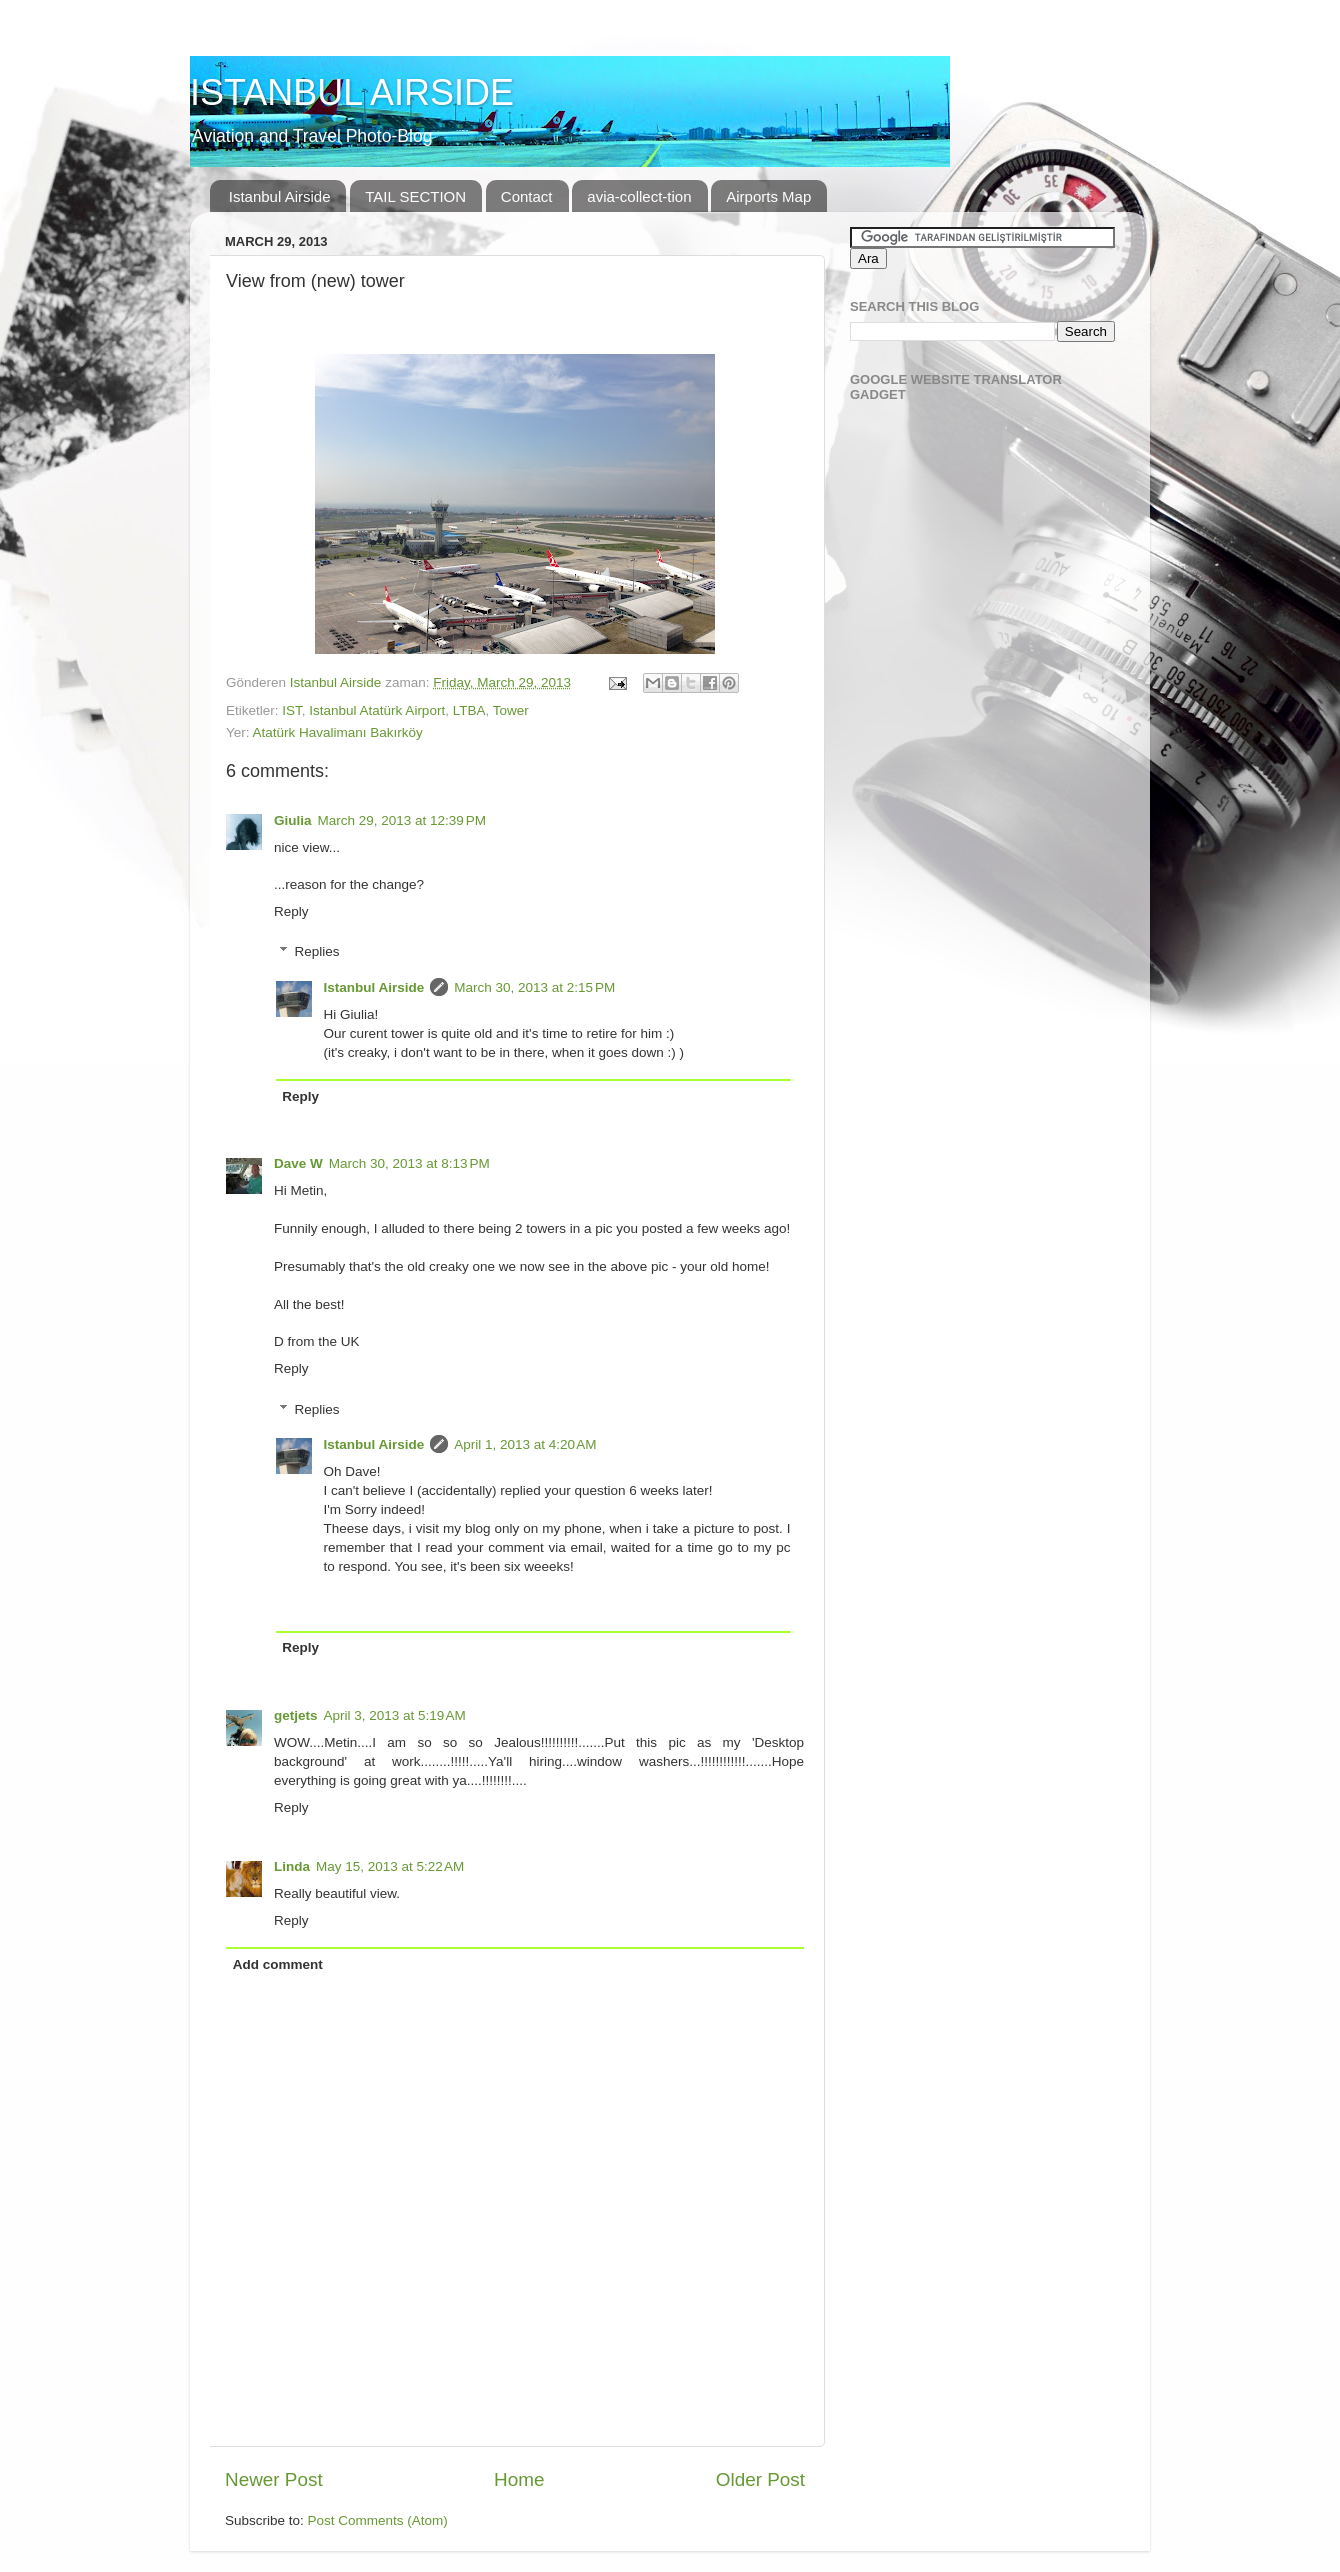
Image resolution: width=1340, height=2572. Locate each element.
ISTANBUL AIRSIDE (352, 92)
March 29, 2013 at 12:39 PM (402, 820)
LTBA (469, 710)
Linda (292, 1866)
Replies (317, 951)
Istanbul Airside (280, 196)
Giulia (293, 820)
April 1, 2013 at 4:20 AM (525, 1444)
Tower (511, 710)
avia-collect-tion (639, 196)
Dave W (298, 1163)
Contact (527, 196)
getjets (296, 1715)
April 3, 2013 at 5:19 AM (395, 1715)
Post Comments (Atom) (378, 2520)
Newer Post (274, 2479)
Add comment (278, 1964)
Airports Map (768, 196)
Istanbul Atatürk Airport (377, 710)
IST (292, 710)
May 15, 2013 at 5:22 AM (390, 1866)
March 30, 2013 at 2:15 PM (534, 987)
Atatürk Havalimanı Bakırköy (338, 732)
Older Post (760, 2479)
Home (519, 2479)
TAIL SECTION (415, 196)
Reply (291, 911)
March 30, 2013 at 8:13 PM (409, 1163)
